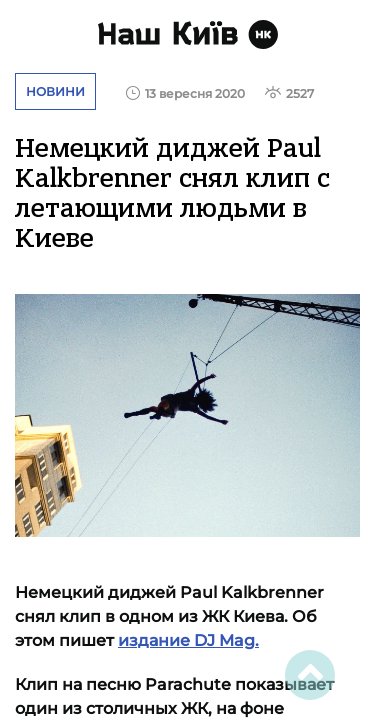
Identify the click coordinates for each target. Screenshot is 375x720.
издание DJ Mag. (188, 640)
